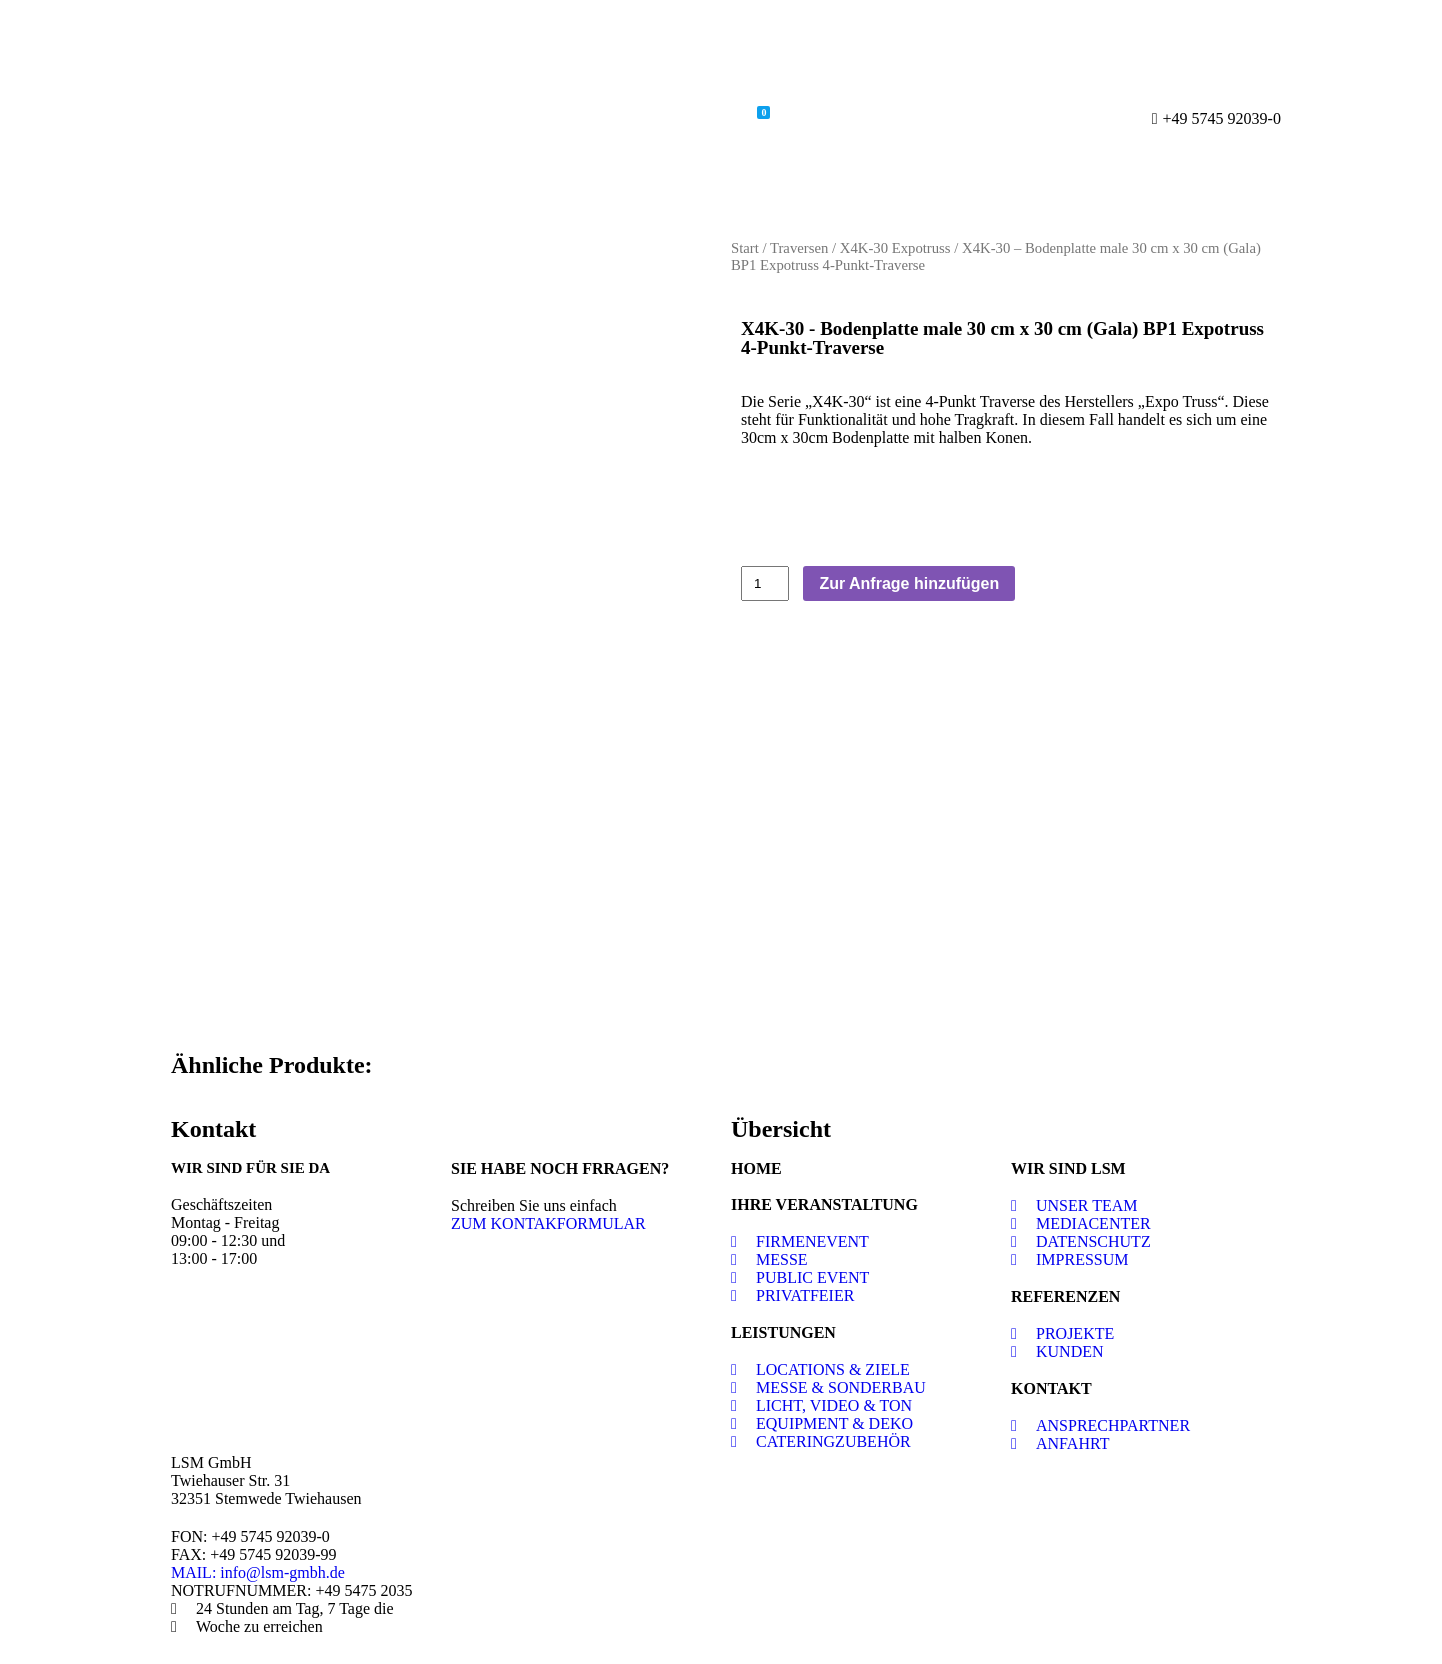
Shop (619, 118)
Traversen (799, 248)
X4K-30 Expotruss (895, 248)
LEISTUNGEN (783, 1332)
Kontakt (825, 118)
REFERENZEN (1065, 1296)
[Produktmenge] (765, 584)
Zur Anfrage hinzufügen (909, 583)
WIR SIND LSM (1068, 1168)
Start (745, 248)
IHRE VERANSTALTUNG (824, 1204)
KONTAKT (1051, 1388)
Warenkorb (714, 116)
